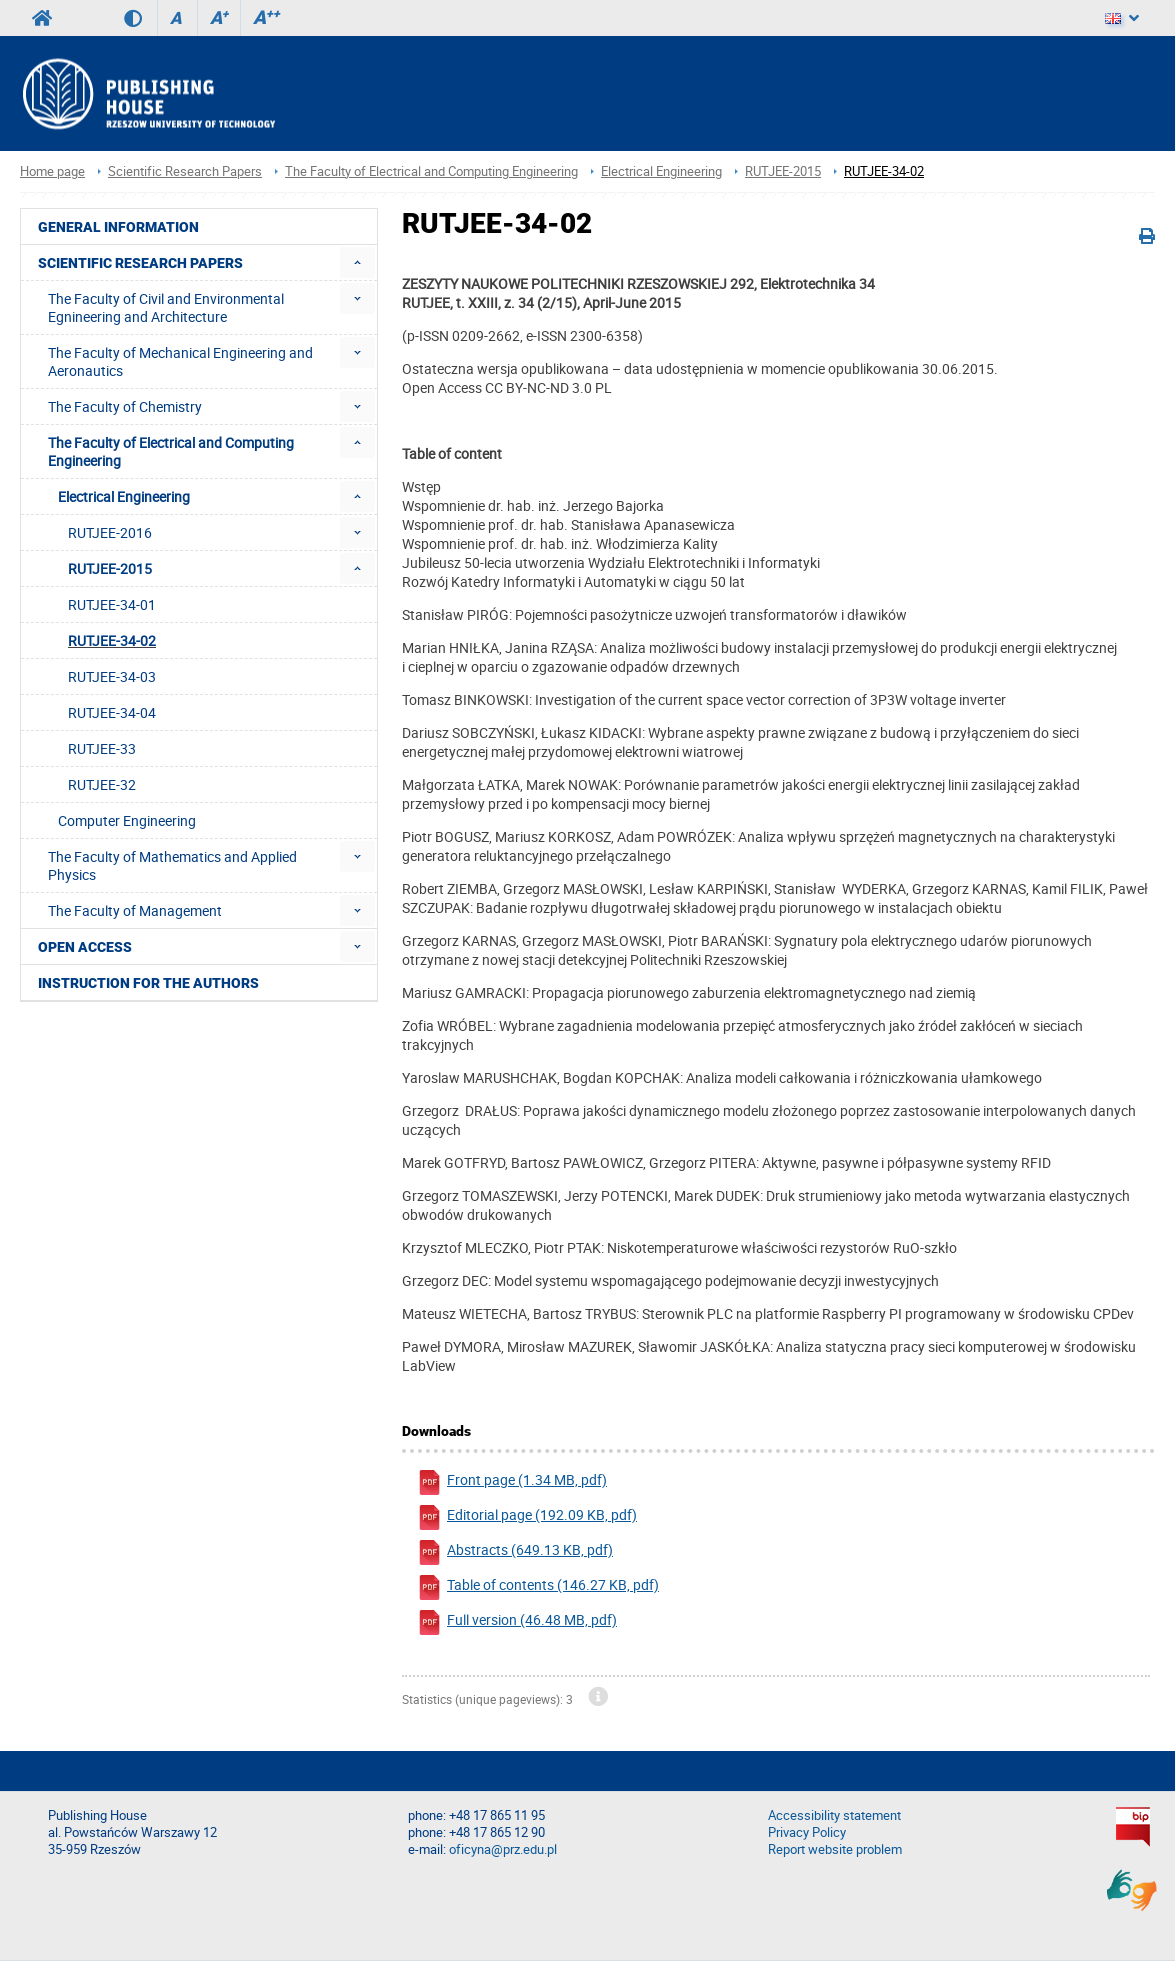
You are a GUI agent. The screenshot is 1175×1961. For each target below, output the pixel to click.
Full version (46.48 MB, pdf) (517, 1622)
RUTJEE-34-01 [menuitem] (112, 604)
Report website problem (835, 1849)
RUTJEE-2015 (783, 171)
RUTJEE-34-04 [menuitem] (112, 712)
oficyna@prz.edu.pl (503, 1849)
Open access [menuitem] (85, 947)
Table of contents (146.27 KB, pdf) (538, 1587)
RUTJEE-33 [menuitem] (102, 748)
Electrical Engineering (661, 171)
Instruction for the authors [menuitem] (148, 983)
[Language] (1122, 18)
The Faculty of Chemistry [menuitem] (125, 406)
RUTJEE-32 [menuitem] (102, 784)
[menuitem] (357, 262)
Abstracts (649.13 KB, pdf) (515, 1552)
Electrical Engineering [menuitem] (124, 496)
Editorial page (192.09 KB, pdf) (527, 1517)
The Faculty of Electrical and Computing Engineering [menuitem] (171, 451)
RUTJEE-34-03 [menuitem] (112, 676)
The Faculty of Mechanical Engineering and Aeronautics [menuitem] (180, 361)
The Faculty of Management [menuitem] (135, 910)
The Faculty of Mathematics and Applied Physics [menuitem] (172, 865)
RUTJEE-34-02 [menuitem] (112, 640)
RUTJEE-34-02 (884, 171)
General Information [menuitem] (118, 227)
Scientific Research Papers (185, 171)
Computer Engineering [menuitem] (127, 820)
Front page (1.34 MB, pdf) (512, 1482)
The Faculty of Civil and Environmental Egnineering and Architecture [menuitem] (166, 307)
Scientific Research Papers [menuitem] (140, 263)
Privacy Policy (807, 1832)
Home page (52, 171)
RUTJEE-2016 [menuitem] (110, 532)
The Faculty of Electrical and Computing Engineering (431, 171)
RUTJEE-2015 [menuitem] (110, 568)
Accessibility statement (834, 1815)
